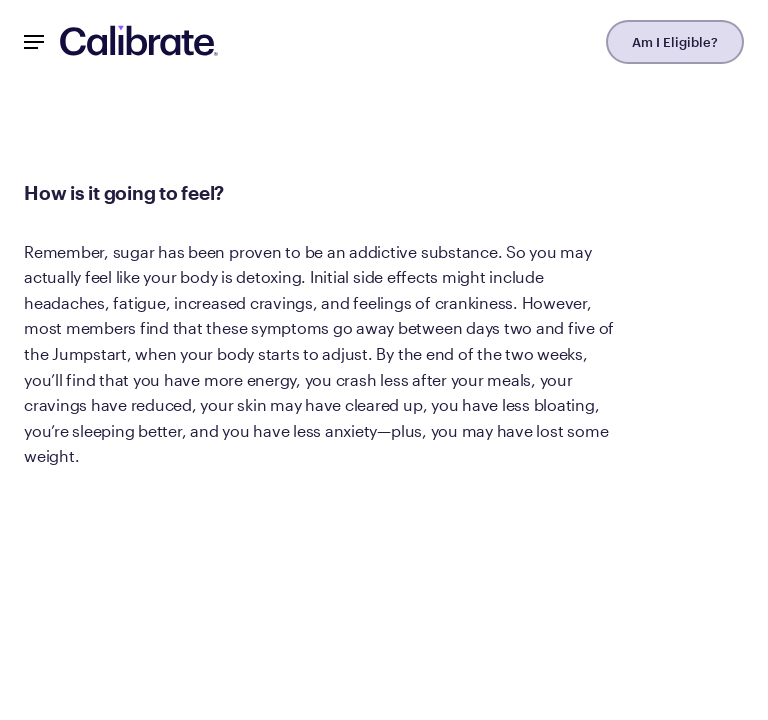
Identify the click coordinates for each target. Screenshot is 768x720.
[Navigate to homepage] (139, 42)
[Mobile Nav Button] (34, 42)
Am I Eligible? (675, 42)
